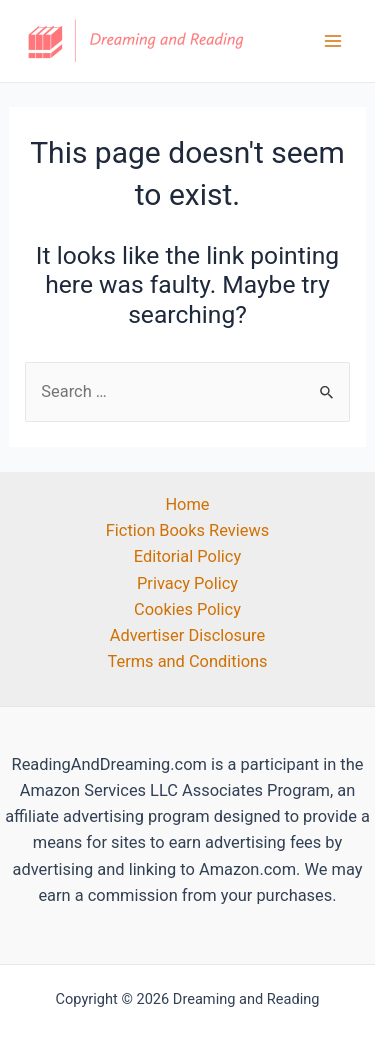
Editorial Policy (187, 556)
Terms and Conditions (187, 661)
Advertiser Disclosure (187, 635)
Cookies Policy (187, 609)
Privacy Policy (187, 583)
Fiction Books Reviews (187, 530)
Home (187, 504)
